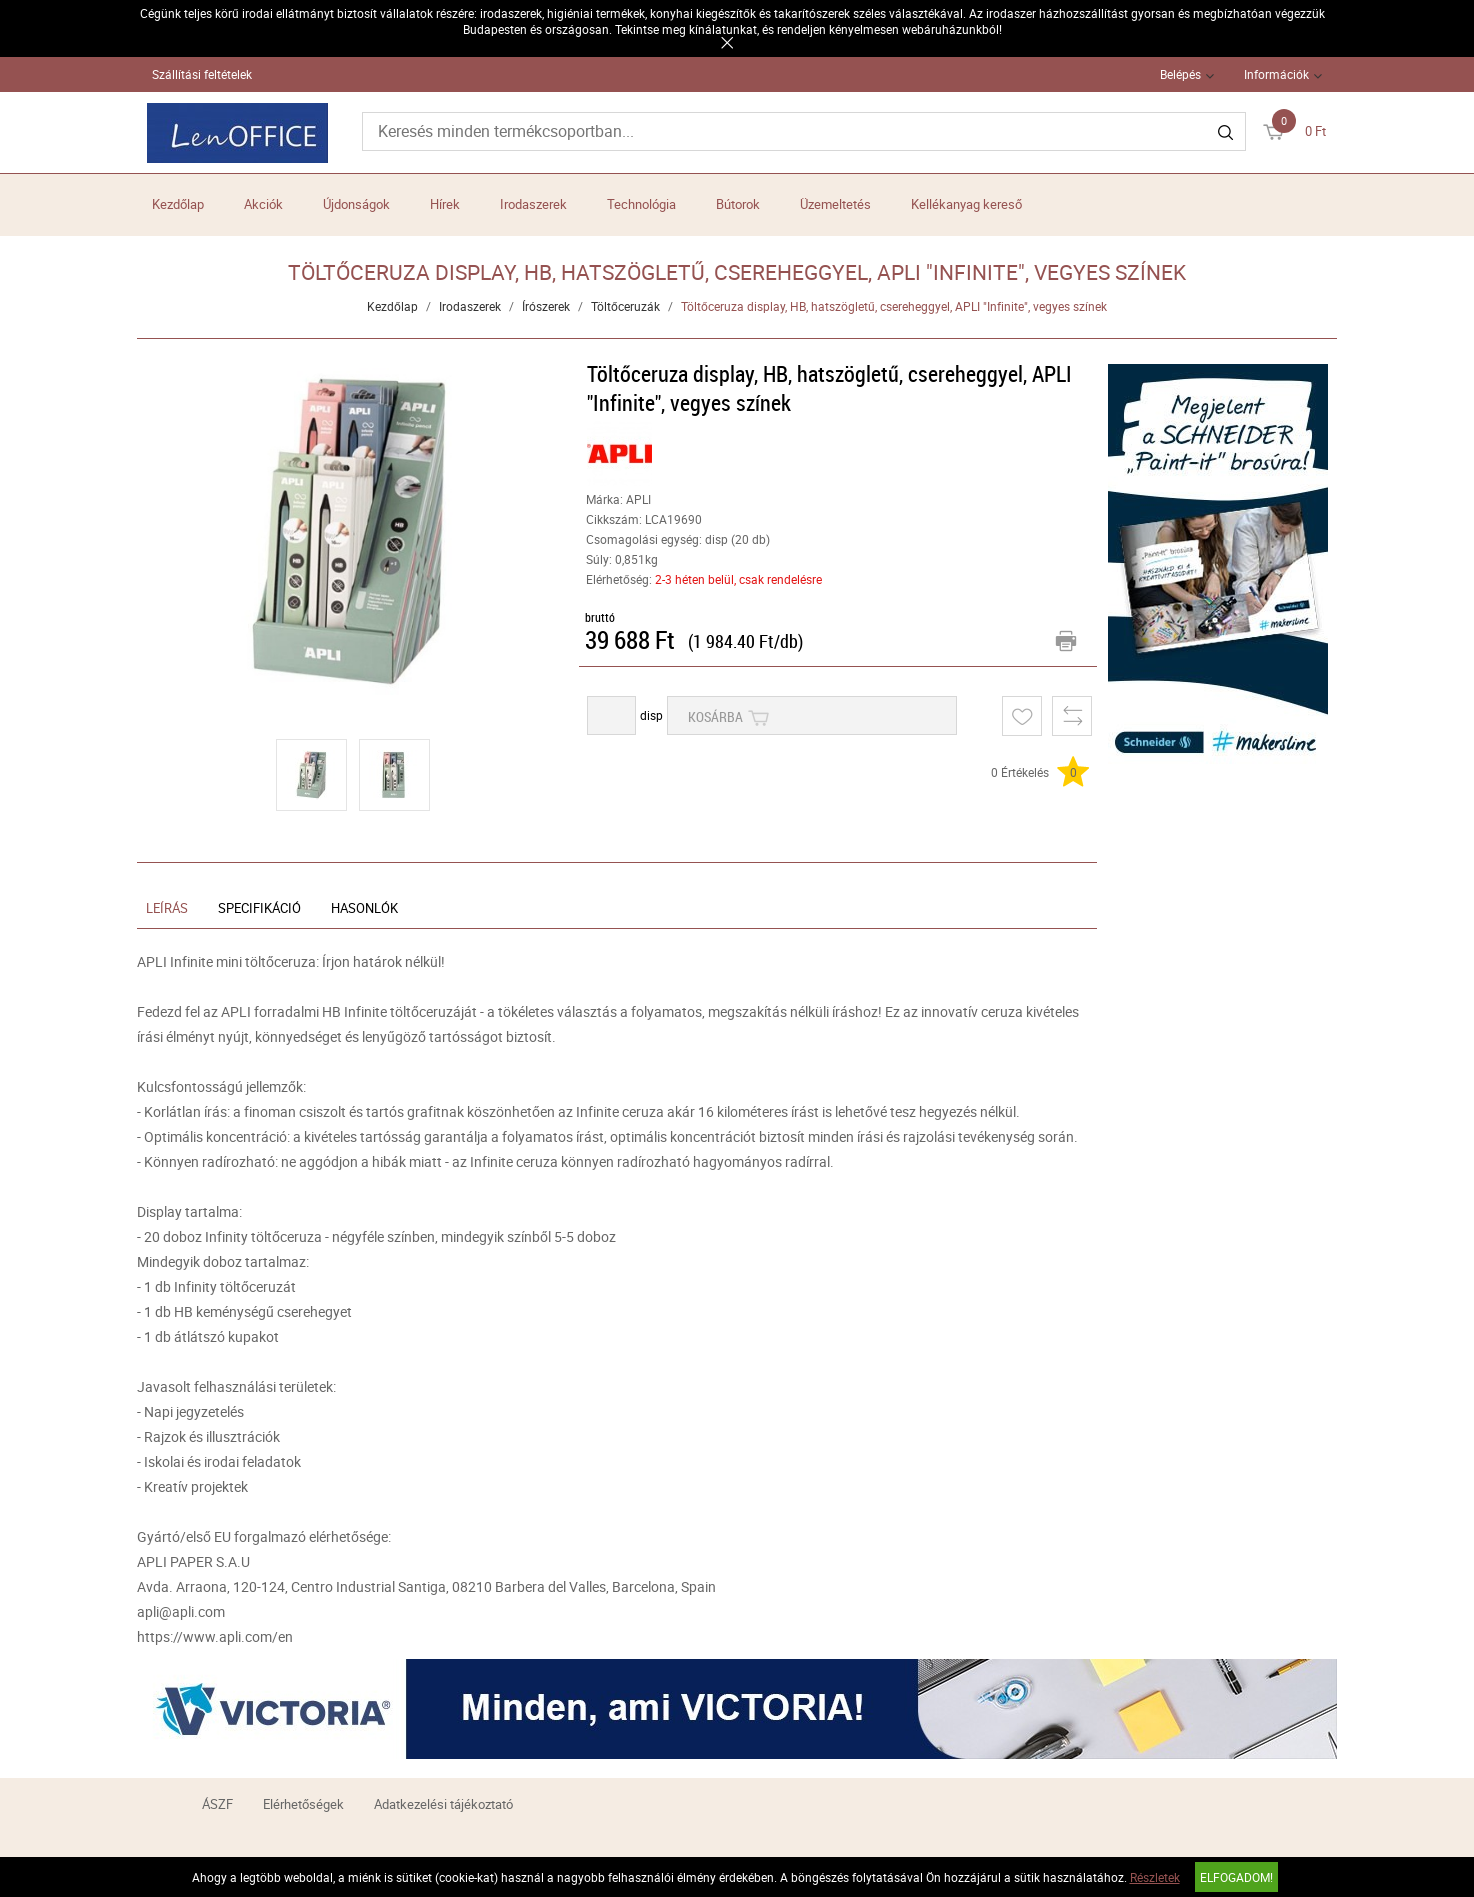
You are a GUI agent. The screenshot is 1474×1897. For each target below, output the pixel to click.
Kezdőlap (178, 204)
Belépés (1180, 74)
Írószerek (546, 306)
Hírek (445, 204)
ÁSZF (217, 1804)
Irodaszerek (533, 204)
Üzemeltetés (835, 204)
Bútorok (738, 204)
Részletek (1155, 1877)
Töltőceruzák (625, 306)
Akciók (263, 204)
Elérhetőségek (303, 1804)
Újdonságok (356, 204)
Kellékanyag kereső (966, 204)
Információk (1276, 74)
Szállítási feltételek (202, 74)
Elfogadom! (1236, 1877)
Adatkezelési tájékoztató (443, 1804)
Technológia (641, 204)
